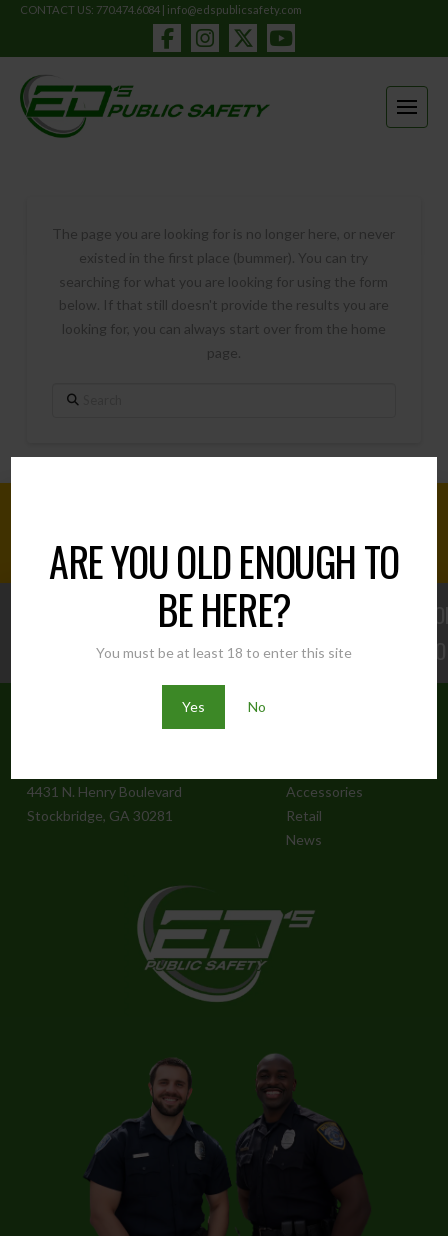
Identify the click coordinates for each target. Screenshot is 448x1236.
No (257, 706)
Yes (193, 706)
